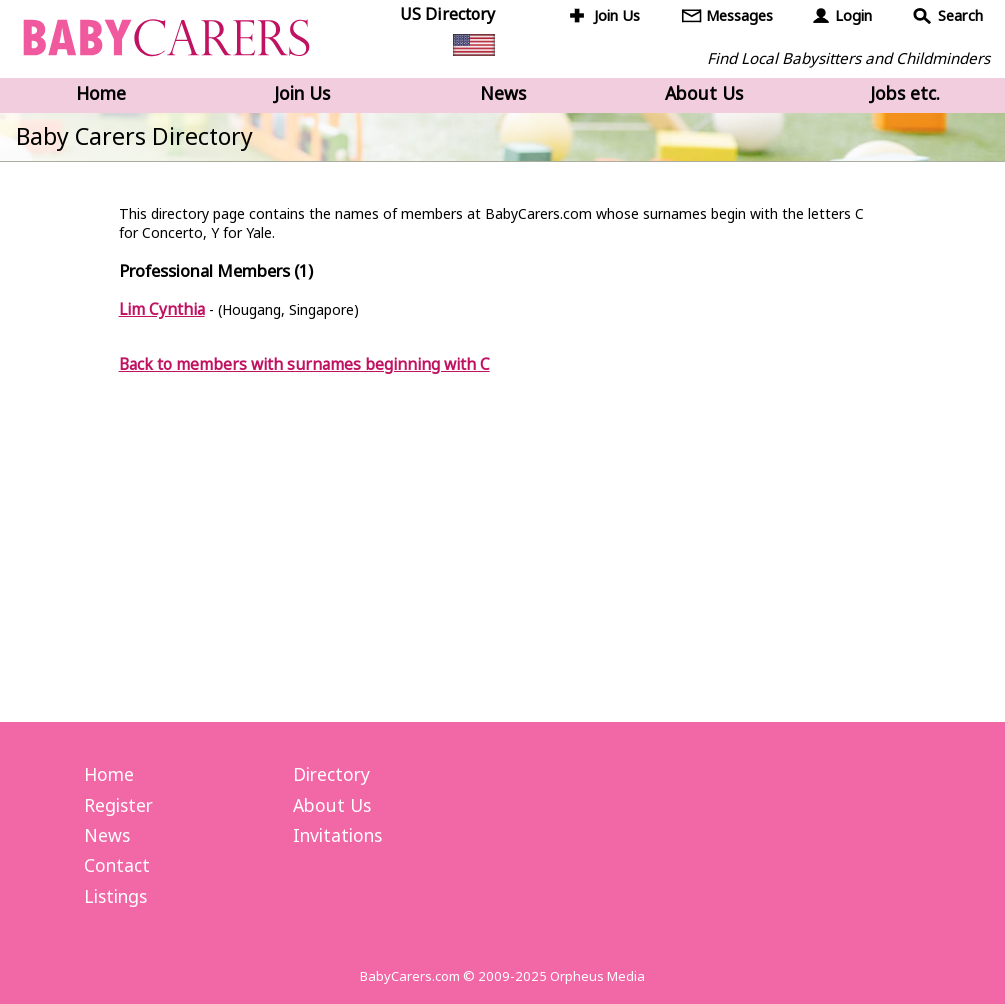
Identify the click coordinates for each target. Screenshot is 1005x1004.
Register (118, 805)
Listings (115, 896)
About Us (704, 93)
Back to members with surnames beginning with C (304, 364)
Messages (739, 15)
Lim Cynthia (162, 309)
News (503, 93)
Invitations (337, 835)
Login (853, 15)
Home (101, 93)
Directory (331, 774)
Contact (117, 865)
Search (960, 15)
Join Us (617, 15)
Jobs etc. (905, 93)
